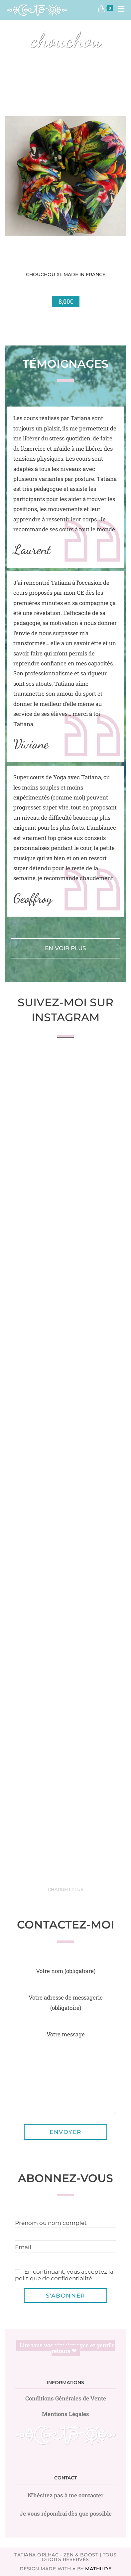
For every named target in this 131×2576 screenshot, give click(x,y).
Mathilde (98, 2569)
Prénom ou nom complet (51, 2223)
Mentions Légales (65, 2414)
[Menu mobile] (119, 10)
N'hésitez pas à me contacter (65, 2495)
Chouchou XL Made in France (65, 274)
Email (23, 2247)
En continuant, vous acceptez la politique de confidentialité (64, 2275)
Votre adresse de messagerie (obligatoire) (65, 2008)
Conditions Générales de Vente (65, 2398)
